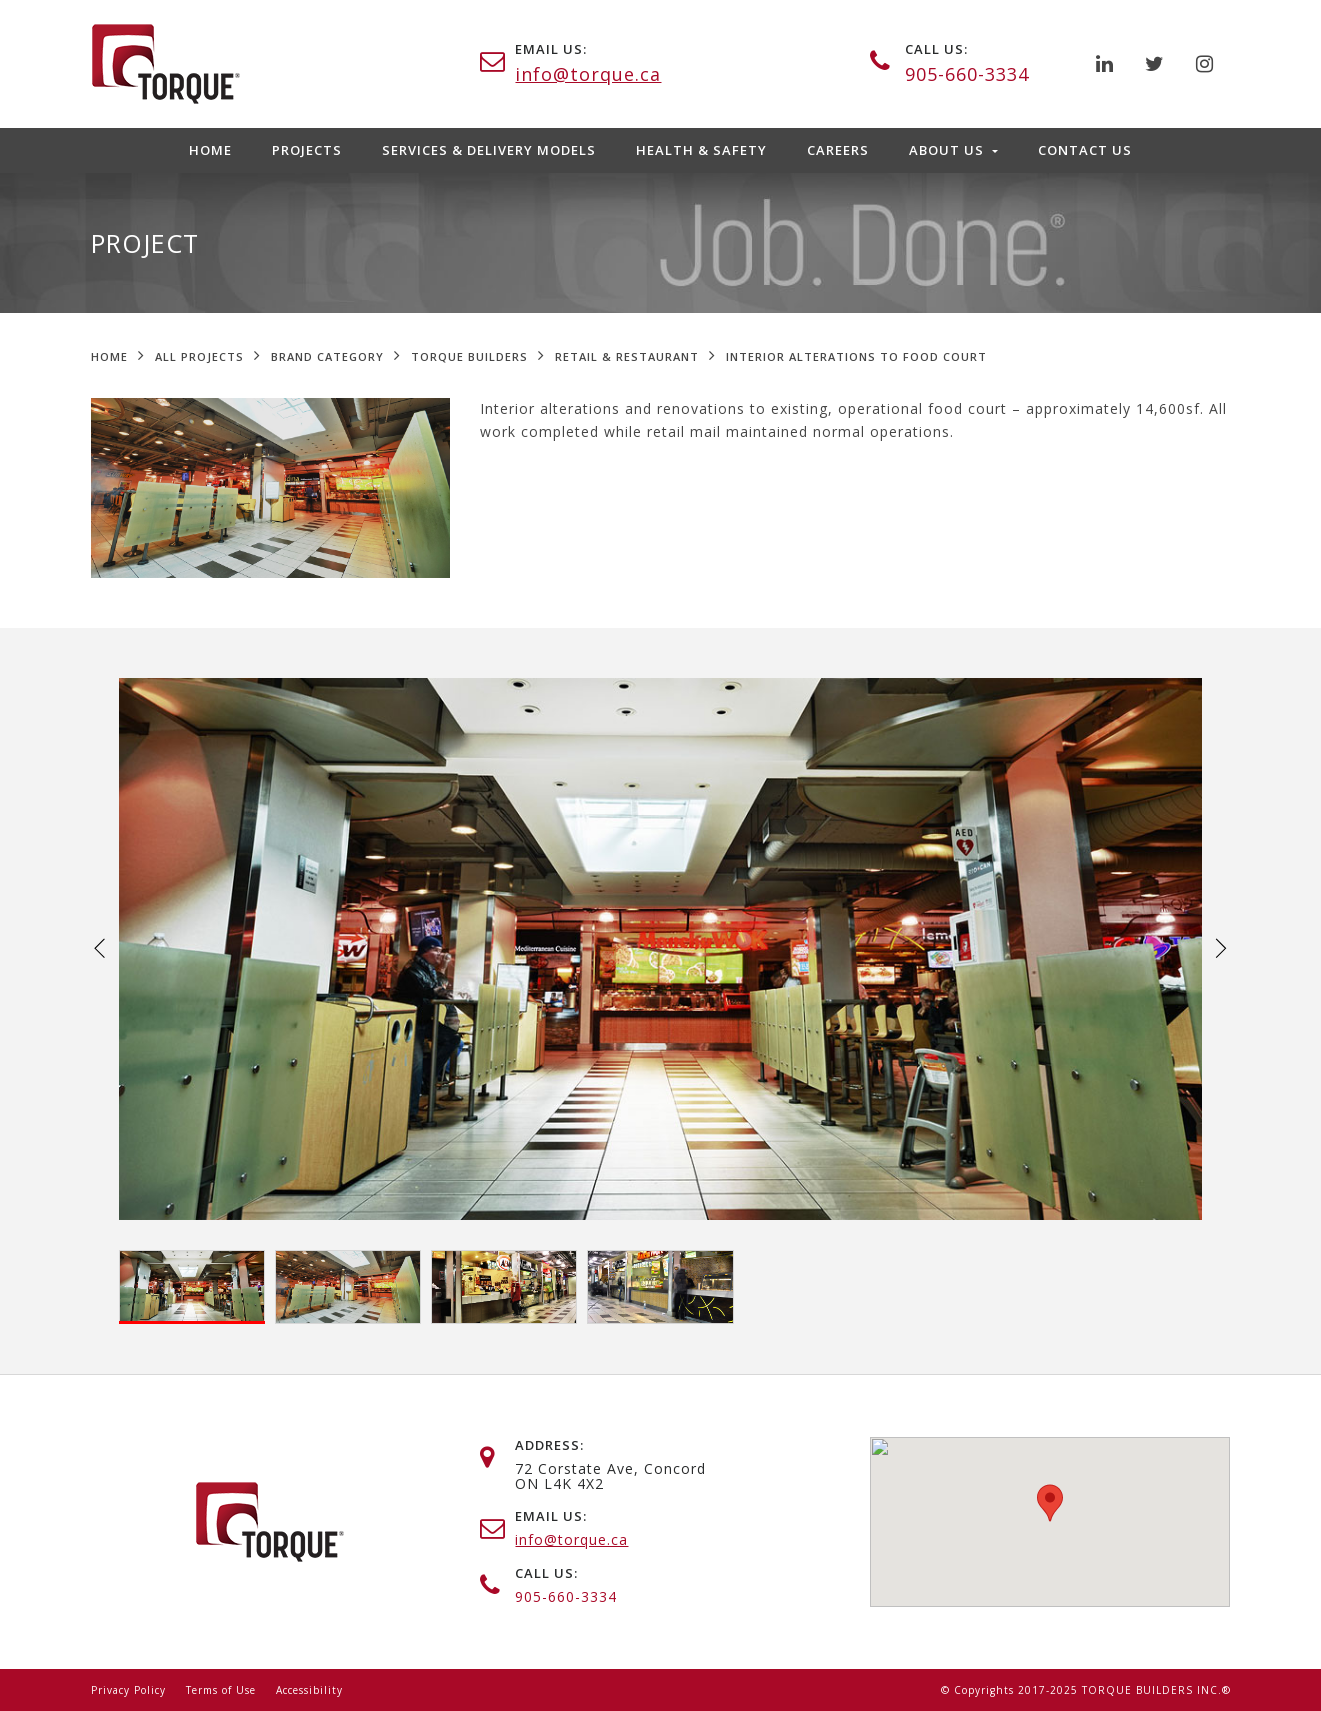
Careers (838, 150)
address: (549, 1445)
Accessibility (309, 1690)
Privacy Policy (128, 1690)
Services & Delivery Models (489, 150)
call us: (936, 49)
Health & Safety (701, 150)
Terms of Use (221, 1690)
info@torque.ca (588, 74)
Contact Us (1085, 150)
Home (210, 150)
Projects (307, 150)
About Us (948, 150)
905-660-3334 (967, 74)
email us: (551, 49)
